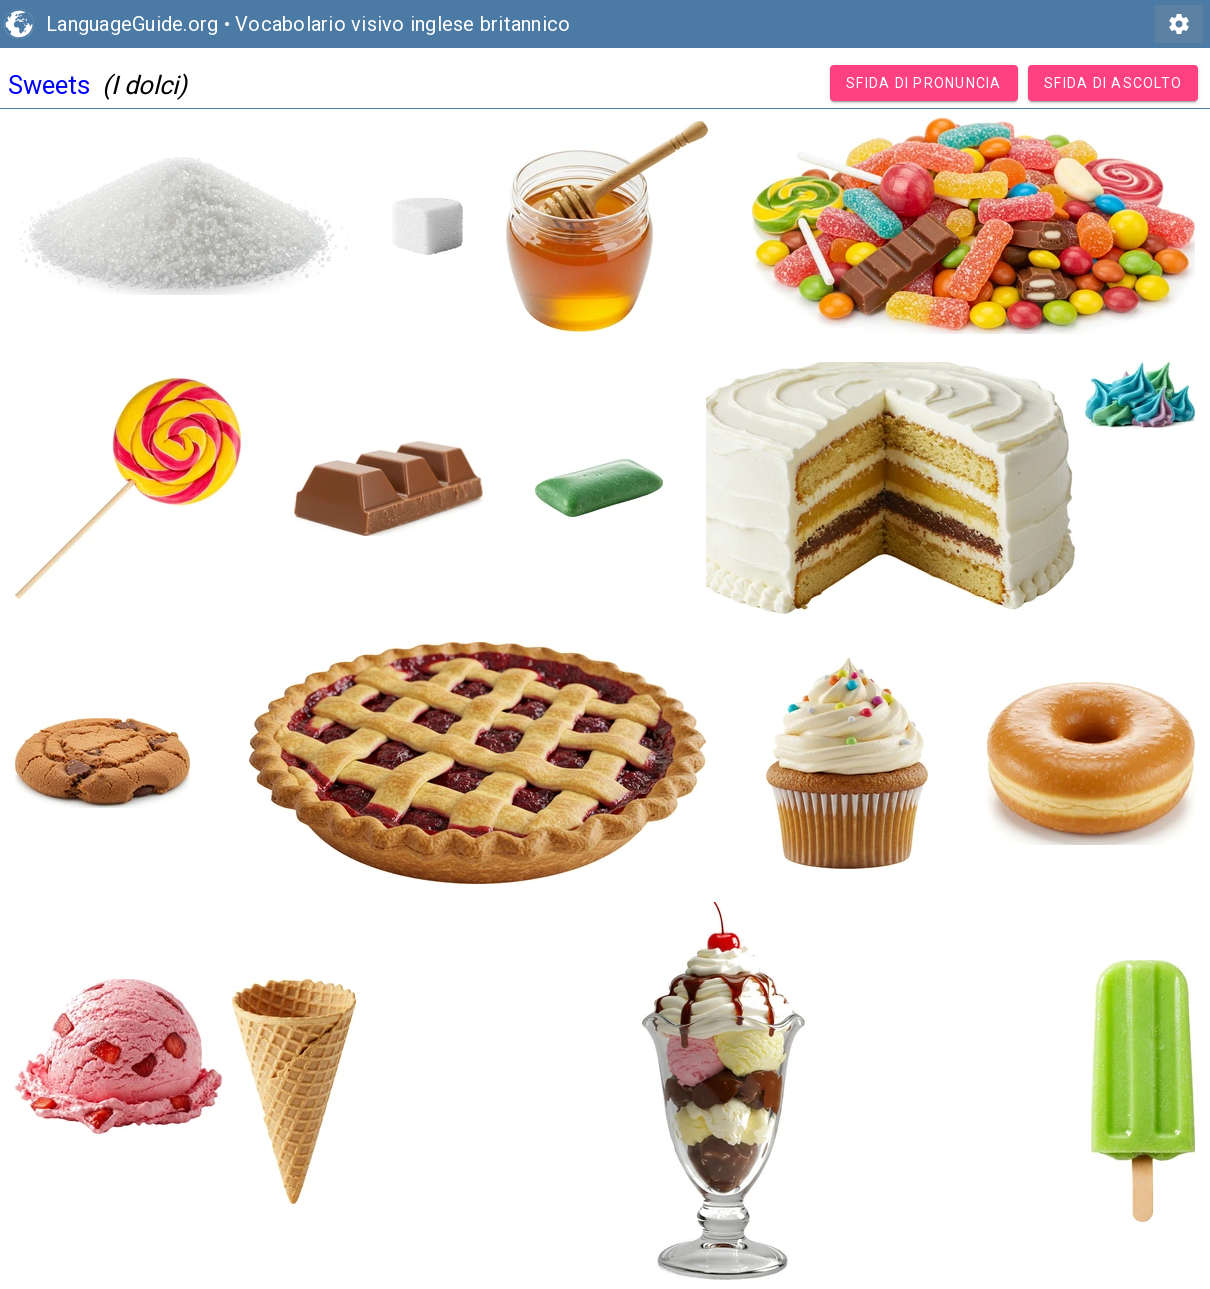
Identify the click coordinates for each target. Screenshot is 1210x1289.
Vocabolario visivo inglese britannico (402, 24)
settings (1179, 24)
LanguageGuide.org (132, 24)
